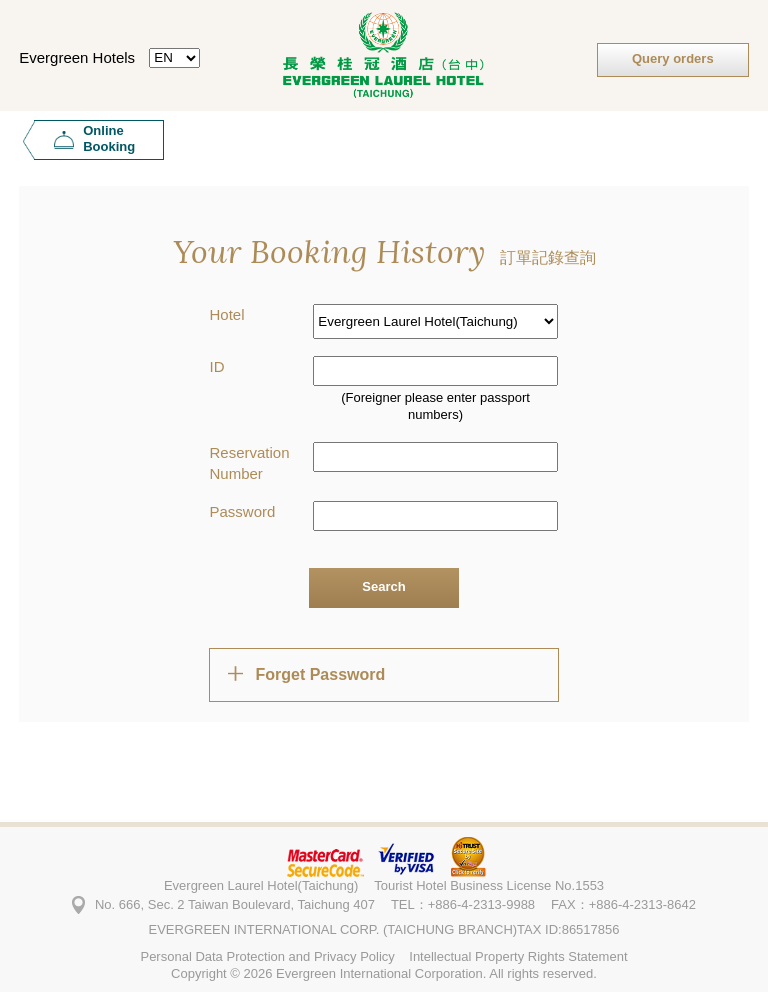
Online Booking (109, 138)
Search (383, 586)
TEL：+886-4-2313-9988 (463, 904)
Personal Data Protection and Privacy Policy (267, 956)
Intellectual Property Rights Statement (518, 956)
